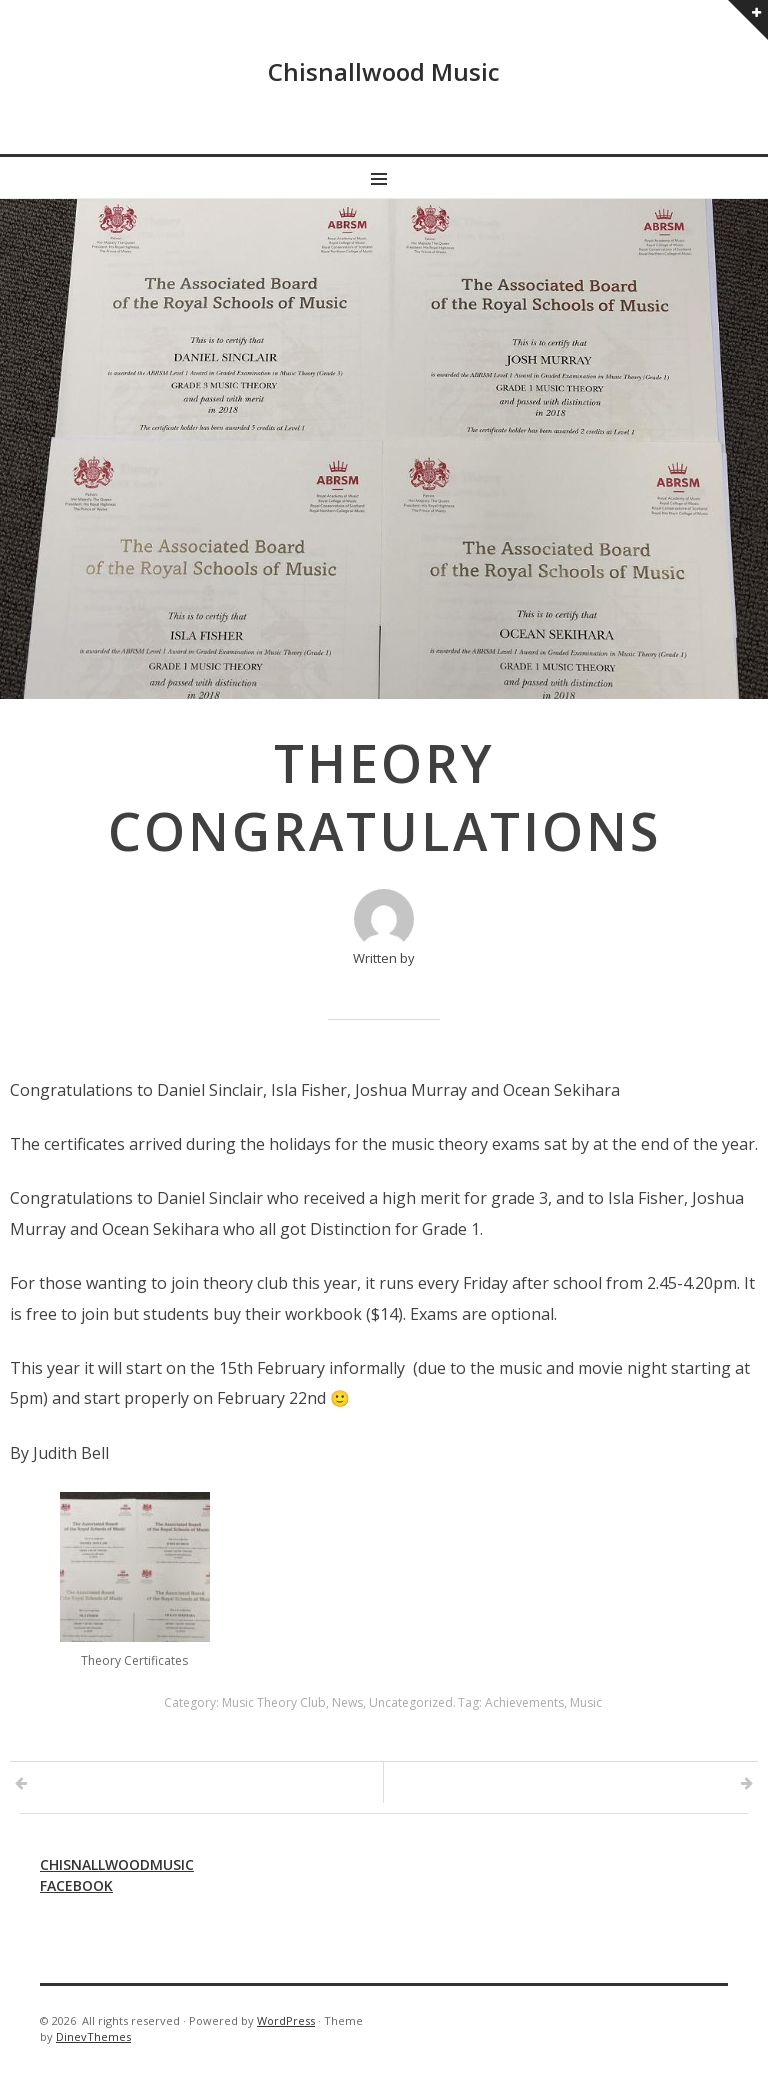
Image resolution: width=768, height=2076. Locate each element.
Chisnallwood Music (384, 71)
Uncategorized (411, 1702)
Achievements (524, 1702)
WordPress (286, 2020)
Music (586, 1702)
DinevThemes (93, 2036)
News (347, 1702)
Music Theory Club (274, 1702)
